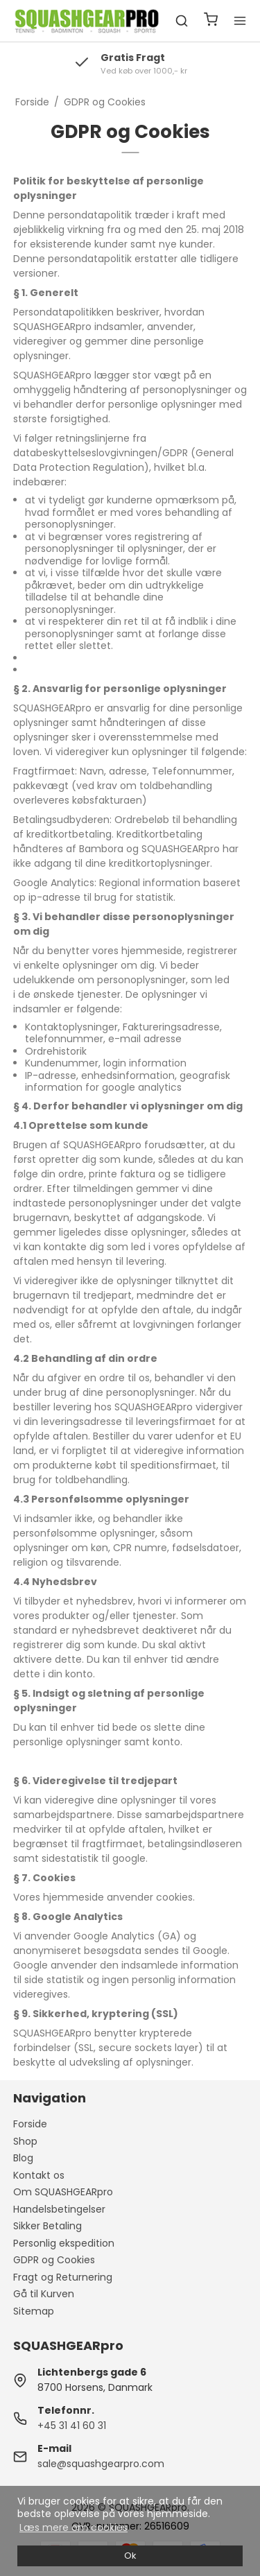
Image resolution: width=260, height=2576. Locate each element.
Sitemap (33, 2311)
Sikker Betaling (47, 2226)
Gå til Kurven (43, 2294)
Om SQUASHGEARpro (63, 2192)
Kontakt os (38, 2175)
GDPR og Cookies (54, 2260)
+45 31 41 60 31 (71, 2425)
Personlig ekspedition (63, 2243)
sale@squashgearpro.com (100, 2464)
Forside (30, 2124)
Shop (25, 2141)
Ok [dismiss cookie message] (130, 2555)
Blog (23, 2158)
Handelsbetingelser (59, 2209)
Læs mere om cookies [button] (73, 2527)
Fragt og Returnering (62, 2277)
